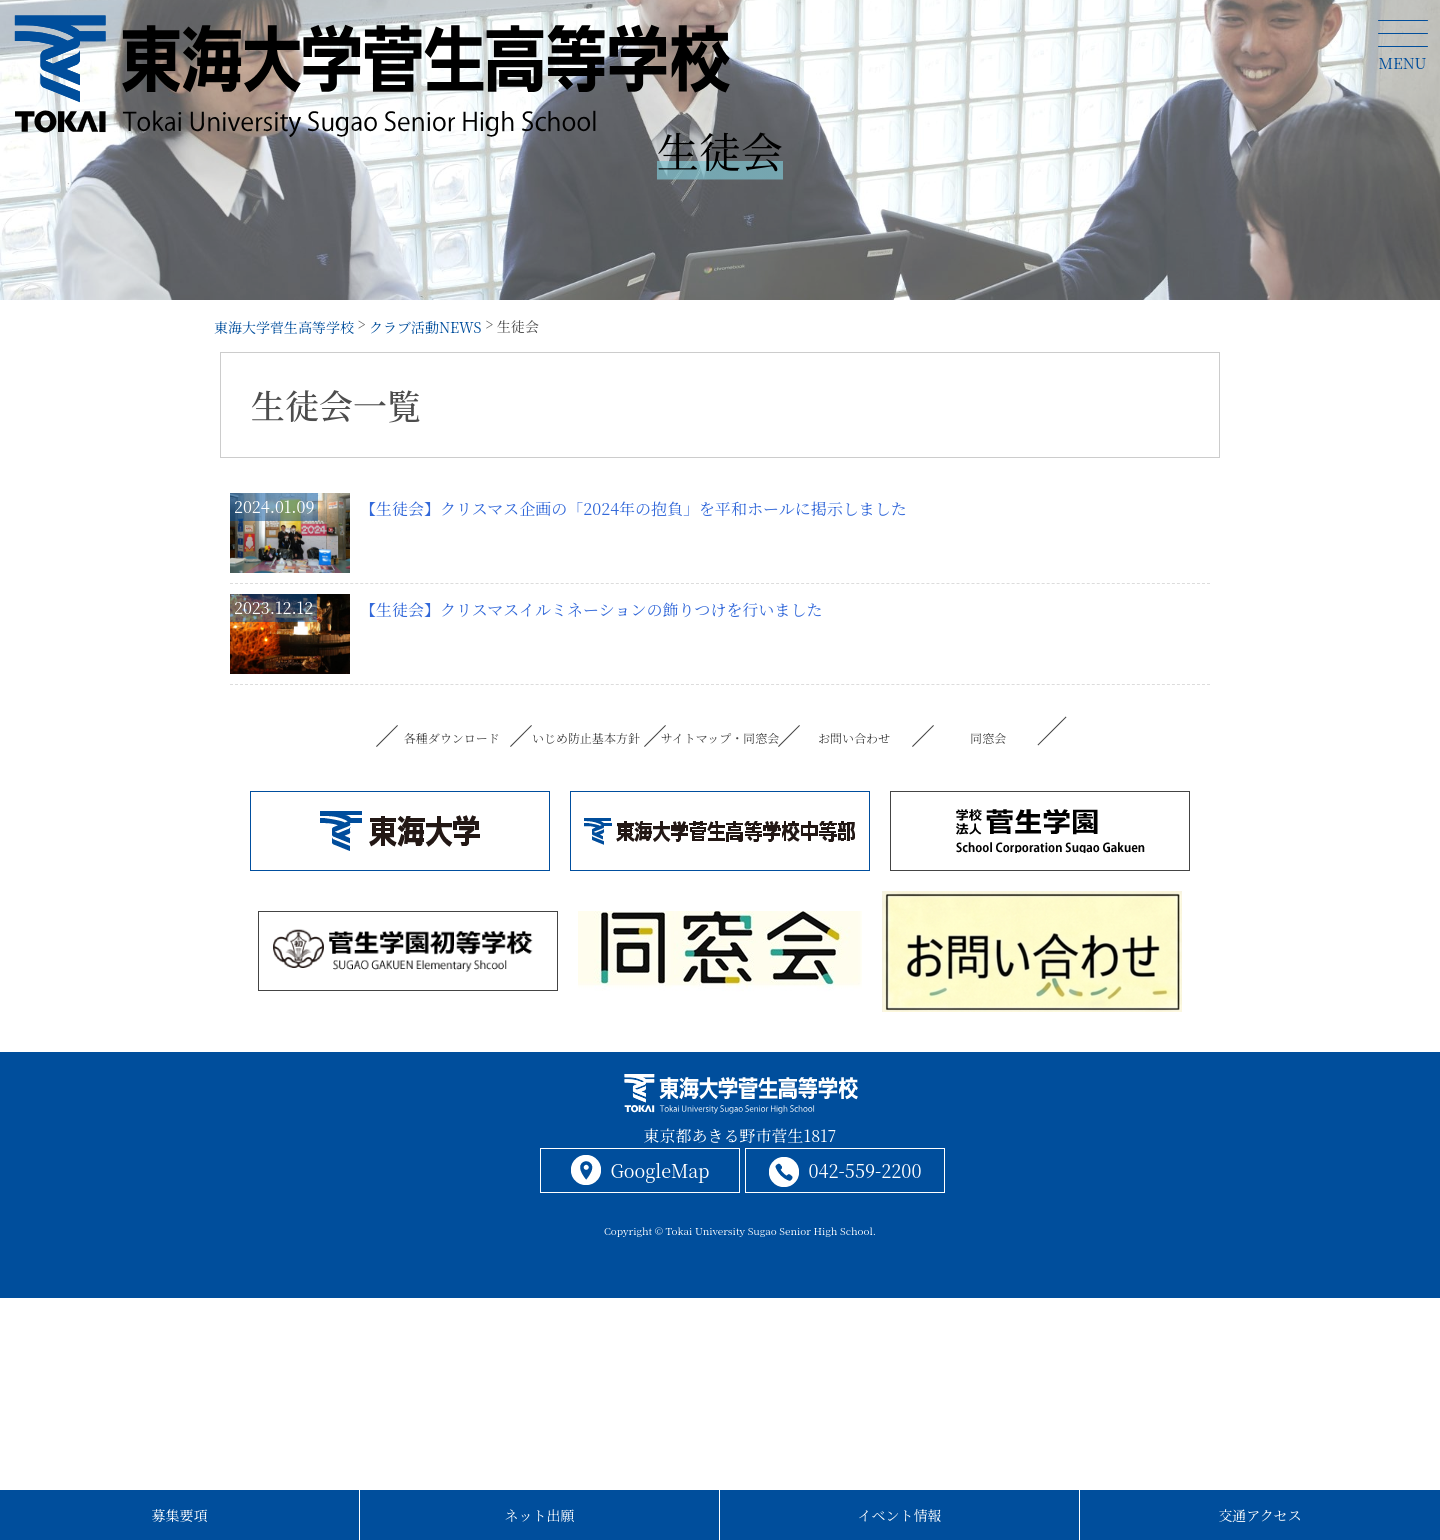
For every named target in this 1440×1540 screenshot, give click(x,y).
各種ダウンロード (451, 737)
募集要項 (180, 1515)
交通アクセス (1260, 1515)
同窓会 (988, 737)
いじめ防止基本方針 (586, 737)
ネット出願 (540, 1515)
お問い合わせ (854, 737)
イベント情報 (900, 1515)
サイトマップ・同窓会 (720, 737)
